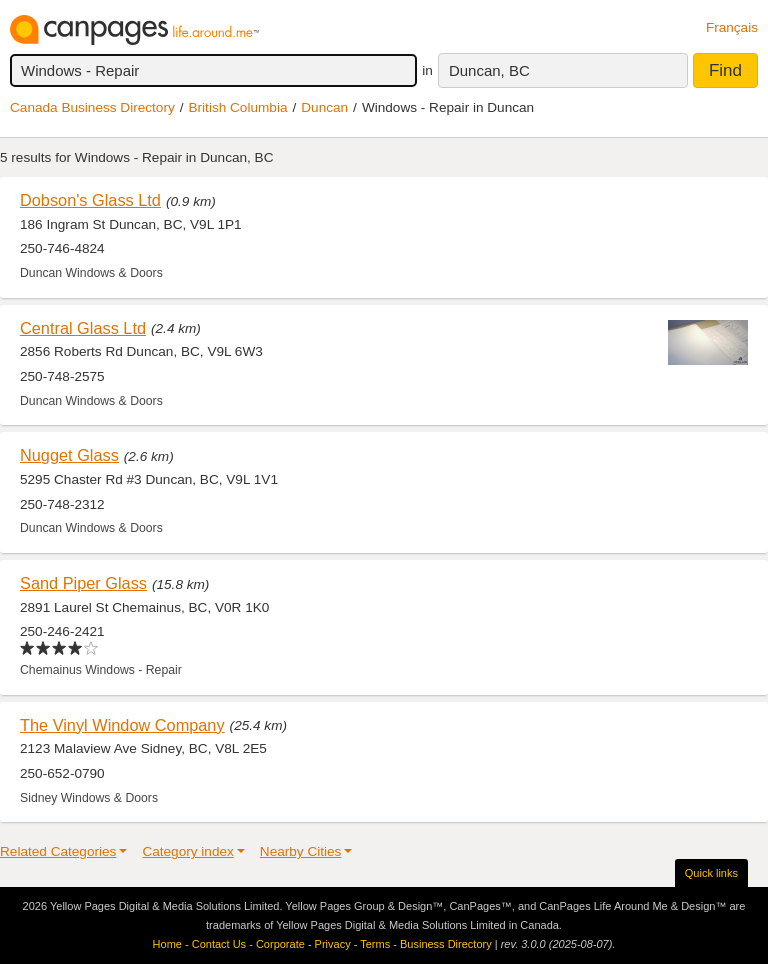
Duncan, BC (489, 70)
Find (725, 70)
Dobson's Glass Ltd (90, 200)
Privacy (333, 944)
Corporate (280, 944)
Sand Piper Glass (83, 583)
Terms (375, 944)
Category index (187, 851)
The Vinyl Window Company (122, 725)
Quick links (711, 873)
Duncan (324, 107)
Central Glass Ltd (83, 328)
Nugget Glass (69, 455)
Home (167, 944)
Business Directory (446, 944)
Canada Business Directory (92, 107)
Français (732, 27)
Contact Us (219, 944)
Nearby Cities (301, 851)
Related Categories (58, 851)
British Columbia (238, 107)
